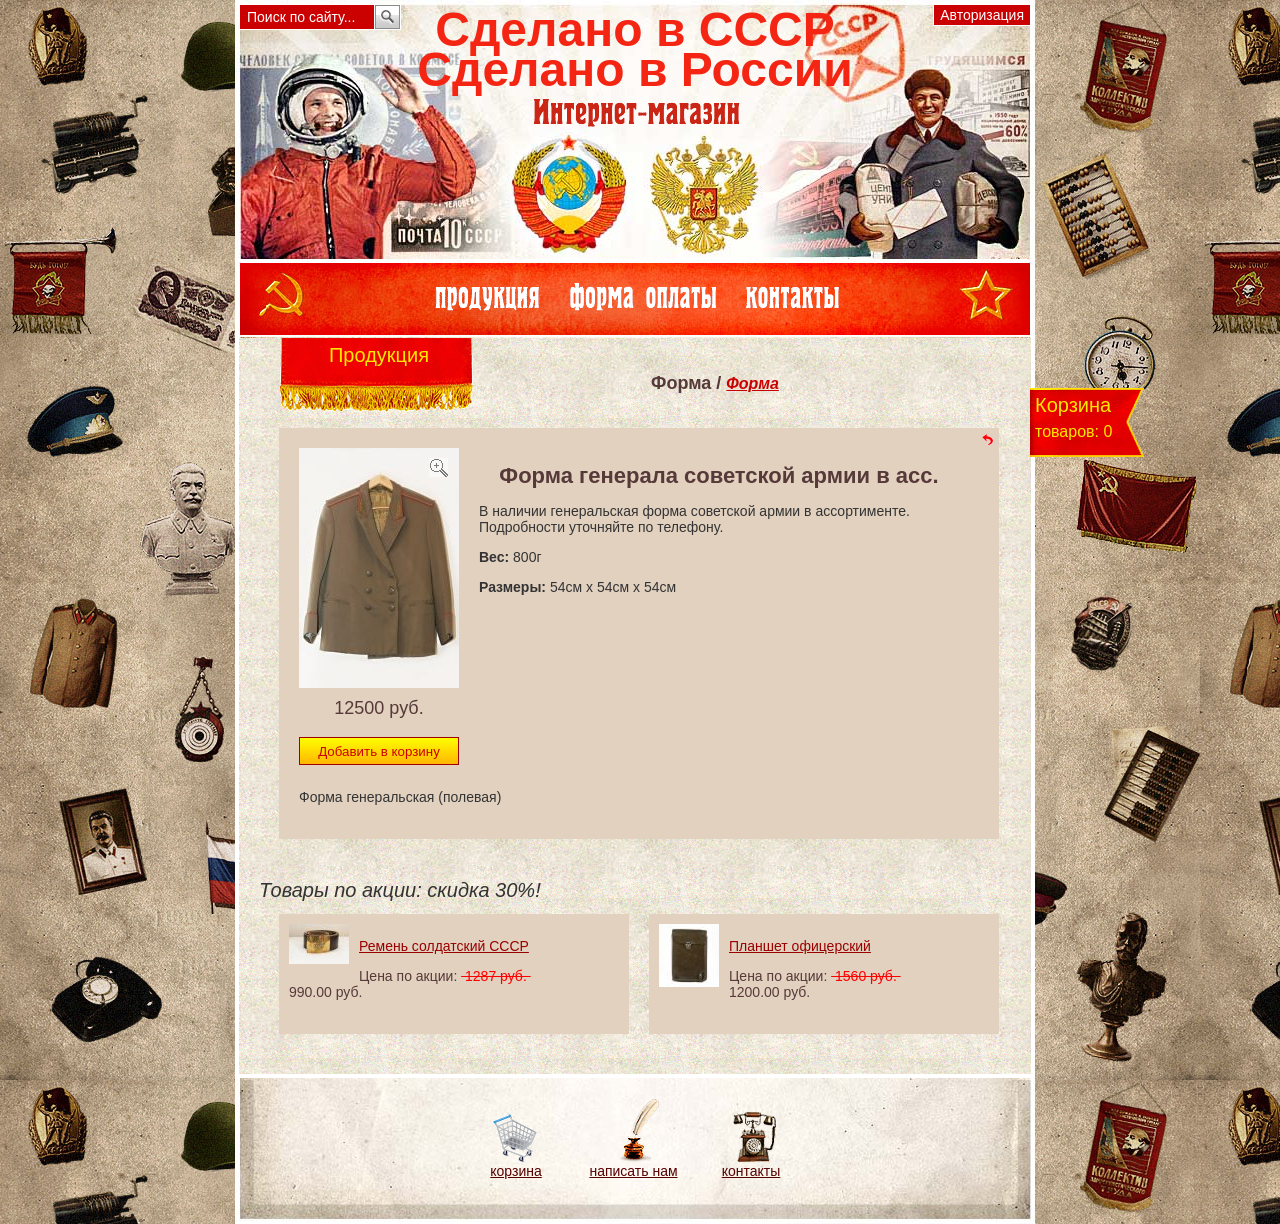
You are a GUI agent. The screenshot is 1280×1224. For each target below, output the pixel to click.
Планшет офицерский (800, 946)
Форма (752, 383)
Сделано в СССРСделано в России (634, 49)
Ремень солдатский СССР (444, 946)
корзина (515, 1171)
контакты (751, 1171)
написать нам (633, 1171)
